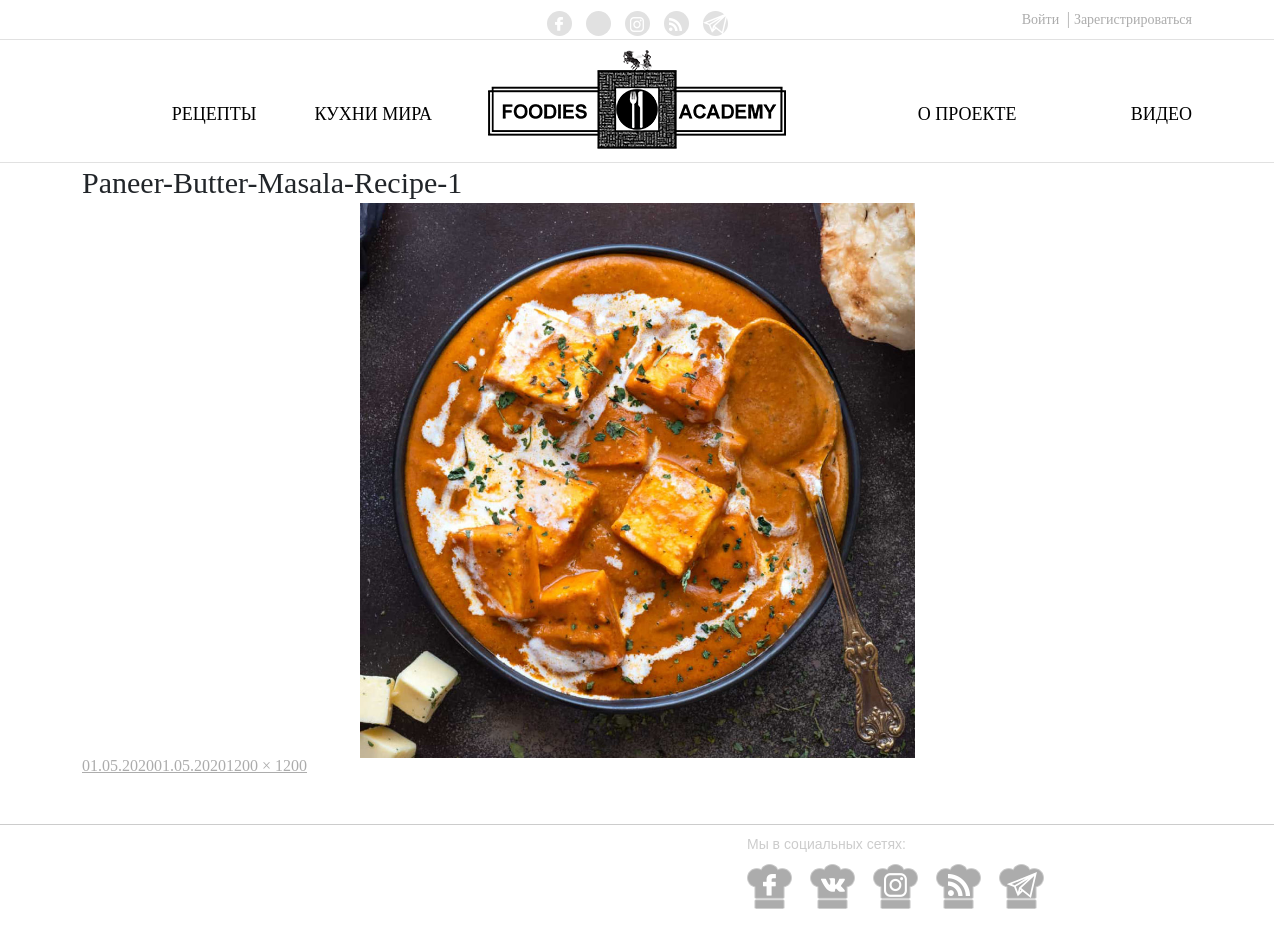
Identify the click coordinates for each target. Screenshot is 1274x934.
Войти (1042, 19)
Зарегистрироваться (1133, 19)
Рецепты (214, 114)
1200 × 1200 (266, 765)
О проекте (967, 114)
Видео (1161, 114)
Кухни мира (373, 114)
